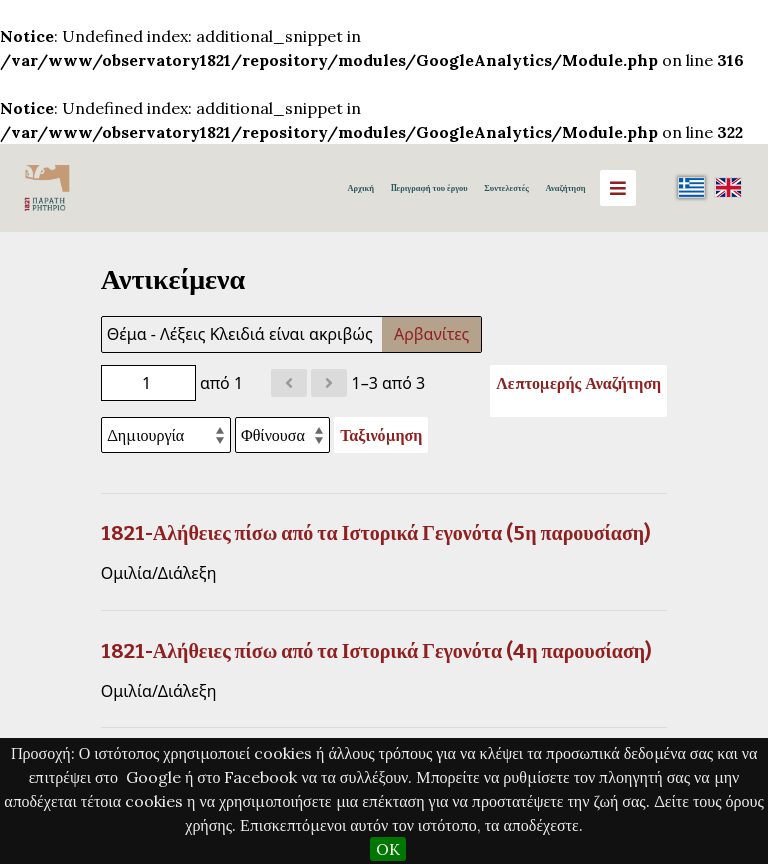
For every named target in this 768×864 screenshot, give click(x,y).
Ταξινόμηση (381, 435)
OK (388, 849)
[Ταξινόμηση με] (166, 435)
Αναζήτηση (565, 188)
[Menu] (618, 188)
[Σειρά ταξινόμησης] (282, 435)
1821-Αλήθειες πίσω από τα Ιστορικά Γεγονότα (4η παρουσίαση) (376, 651)
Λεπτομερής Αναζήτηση (578, 383)
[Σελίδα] (148, 383)
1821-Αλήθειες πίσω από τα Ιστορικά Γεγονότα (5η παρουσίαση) (376, 533)
